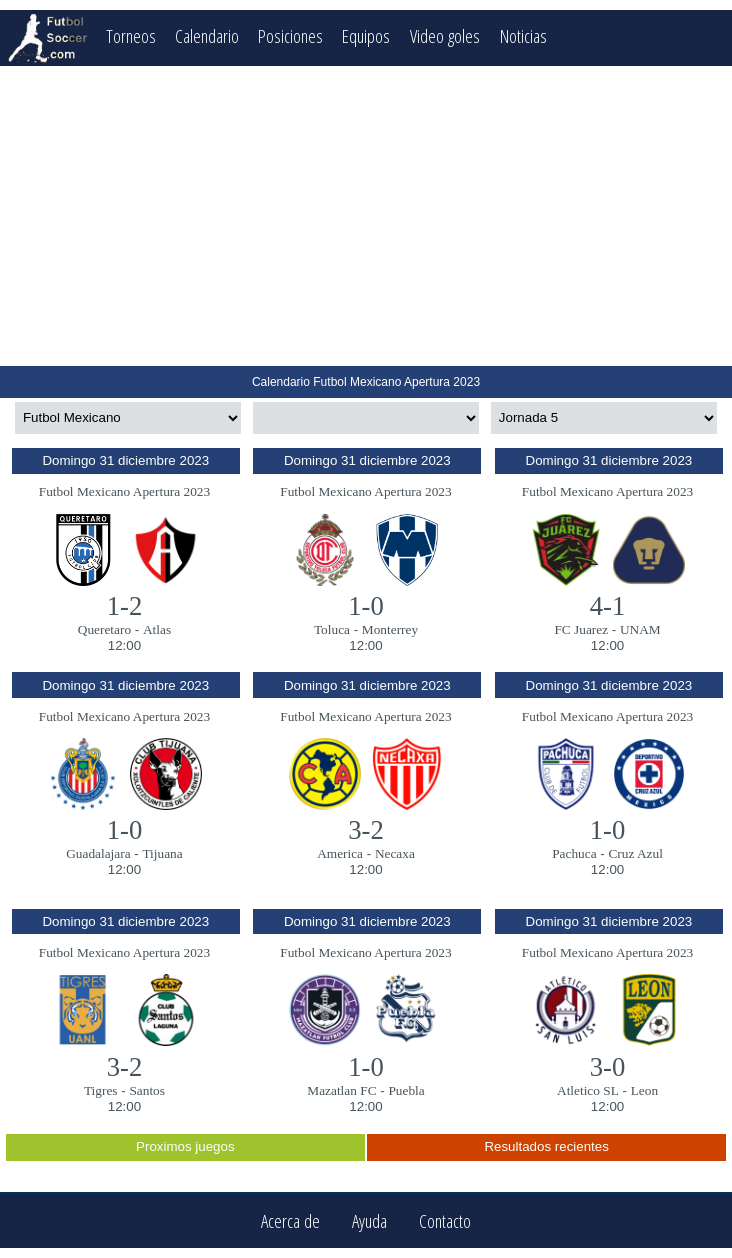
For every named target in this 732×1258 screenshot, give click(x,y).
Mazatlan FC (341, 1090)
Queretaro (104, 629)
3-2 (366, 830)
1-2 (125, 606)
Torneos (131, 35)
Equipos (368, 35)
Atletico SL (588, 1090)
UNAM (640, 629)
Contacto (445, 1220)
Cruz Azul (635, 853)
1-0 (366, 606)
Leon (644, 1090)
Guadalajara (98, 853)
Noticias (525, 35)
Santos (147, 1090)
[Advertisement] (366, 216)
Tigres (101, 1090)
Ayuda (369, 1220)
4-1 (608, 606)
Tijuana (162, 853)
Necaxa (395, 853)
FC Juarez (581, 629)
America (340, 853)
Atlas (157, 629)
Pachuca (574, 853)
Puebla (406, 1090)
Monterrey (390, 629)
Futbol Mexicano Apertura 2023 (124, 491)
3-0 (608, 1067)
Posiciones (291, 35)
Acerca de (290, 1220)
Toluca (332, 629)
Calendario (208, 35)
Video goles (447, 35)
